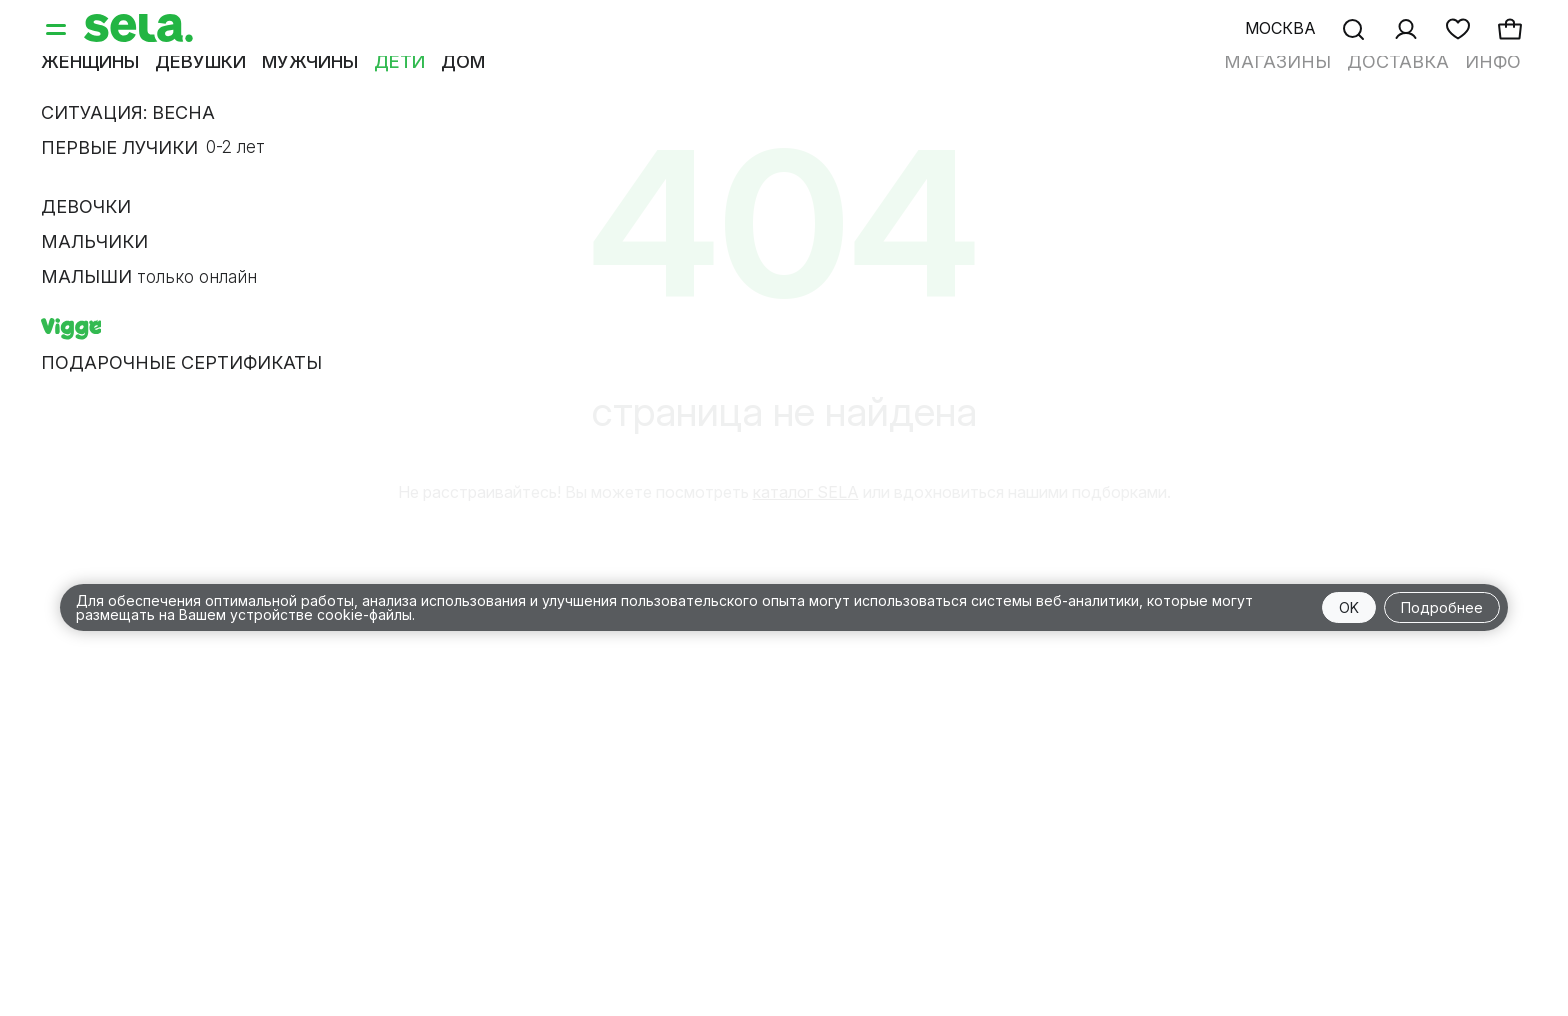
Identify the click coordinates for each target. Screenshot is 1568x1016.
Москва (1280, 28)
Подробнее (1442, 607)
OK (1349, 607)
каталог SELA (806, 492)
